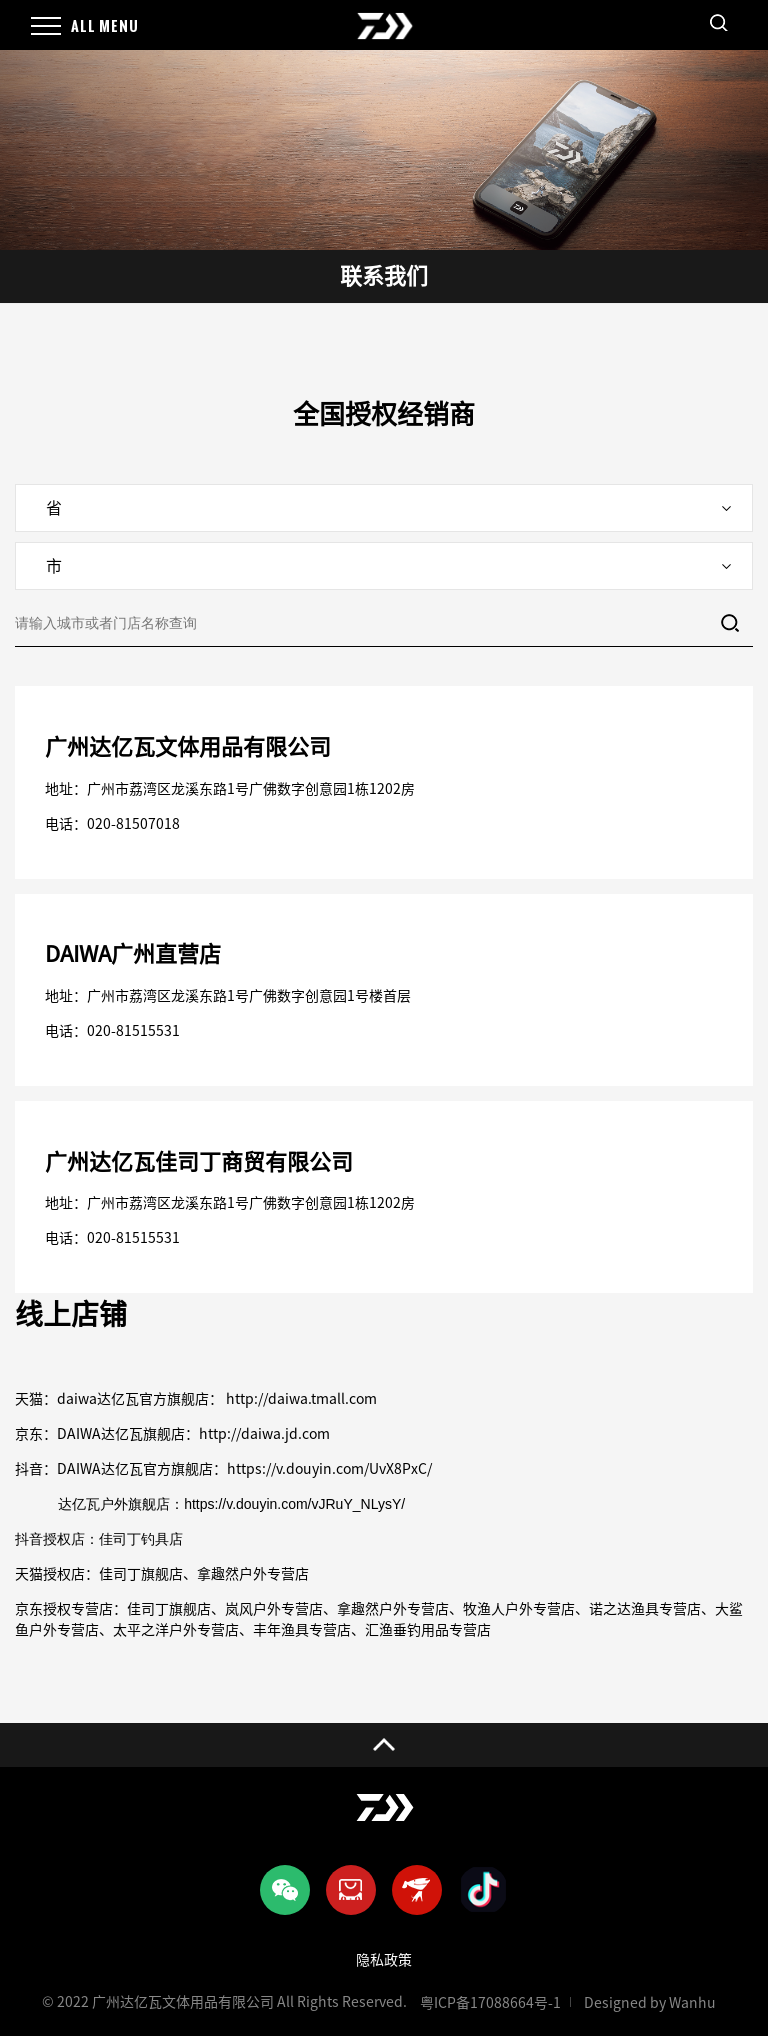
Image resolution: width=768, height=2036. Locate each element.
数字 (291, 996)
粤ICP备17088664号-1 (490, 2003)
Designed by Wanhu (650, 2003)
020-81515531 (133, 1031)
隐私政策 (384, 1960)
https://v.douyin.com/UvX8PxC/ (329, 1469)
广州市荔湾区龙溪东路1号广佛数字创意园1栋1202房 (251, 789)
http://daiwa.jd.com (264, 1434)
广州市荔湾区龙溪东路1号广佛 (182, 996)
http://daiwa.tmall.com (300, 1399)
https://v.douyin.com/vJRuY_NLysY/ (294, 1504)
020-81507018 (133, 824)
